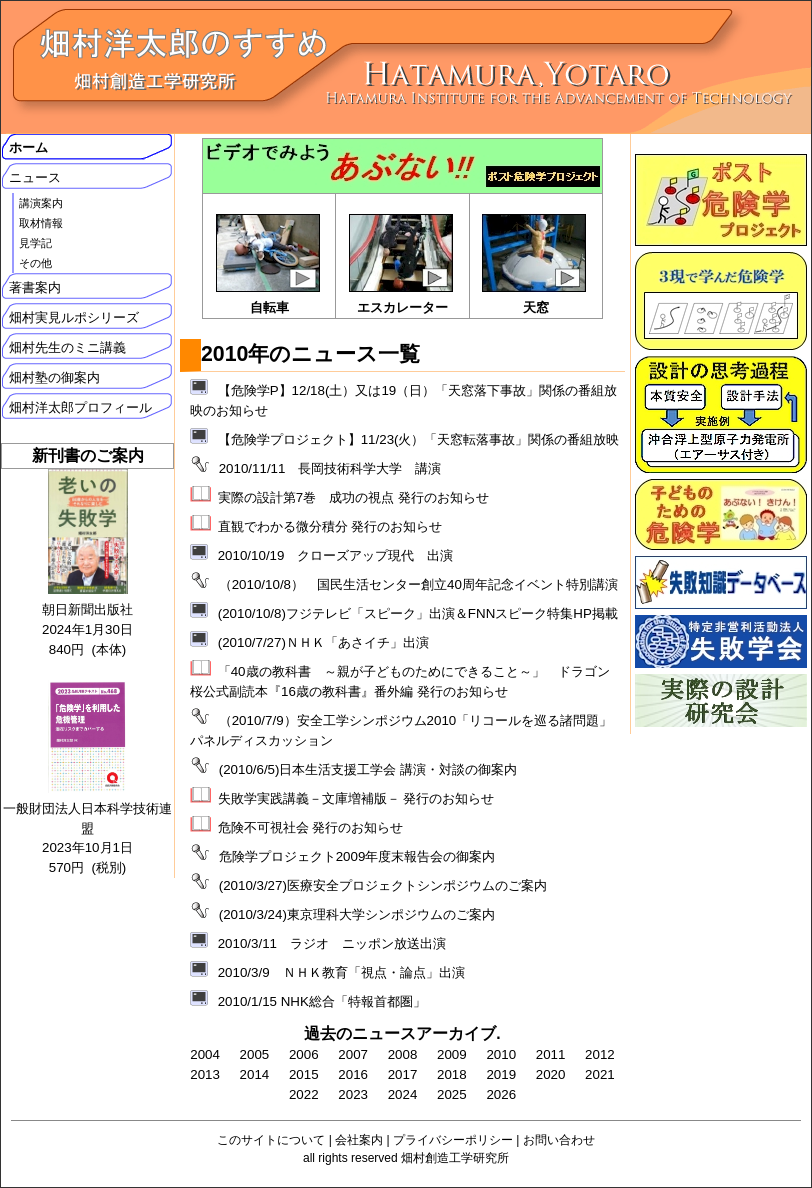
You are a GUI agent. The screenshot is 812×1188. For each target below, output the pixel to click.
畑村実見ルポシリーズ (74, 317)
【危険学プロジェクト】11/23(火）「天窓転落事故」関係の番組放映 (419, 439)
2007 (353, 1054)
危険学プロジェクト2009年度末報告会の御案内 (357, 856)
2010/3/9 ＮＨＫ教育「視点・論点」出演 (341, 972)
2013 (205, 1074)
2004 (205, 1054)
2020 (551, 1074)
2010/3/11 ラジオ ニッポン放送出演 (332, 943)
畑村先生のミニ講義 (67, 347)
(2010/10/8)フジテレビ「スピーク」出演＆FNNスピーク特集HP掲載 (418, 613)
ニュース (35, 177)
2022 (304, 1094)
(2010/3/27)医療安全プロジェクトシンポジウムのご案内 (383, 885)
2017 (403, 1074)
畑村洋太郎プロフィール (80, 407)
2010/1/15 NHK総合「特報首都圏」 (322, 1001)
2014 (255, 1074)
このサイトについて (271, 1140)
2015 (304, 1074)
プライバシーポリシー (453, 1140)
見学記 (35, 243)
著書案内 (35, 287)
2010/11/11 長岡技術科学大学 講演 (330, 468)
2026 (501, 1094)
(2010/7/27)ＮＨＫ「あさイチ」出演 (323, 642)
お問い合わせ (559, 1140)
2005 (255, 1054)
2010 (501, 1054)
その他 (35, 263)
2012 (600, 1054)
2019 (501, 1074)
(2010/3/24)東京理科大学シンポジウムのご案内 (357, 914)
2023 (353, 1094)
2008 (403, 1054)
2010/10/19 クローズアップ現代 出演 (336, 555)
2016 (353, 1074)
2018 (452, 1074)
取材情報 (41, 223)
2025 (452, 1094)
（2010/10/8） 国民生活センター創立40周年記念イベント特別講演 (418, 584)
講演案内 (41, 203)
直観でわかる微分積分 (283, 526)
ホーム (28, 147)
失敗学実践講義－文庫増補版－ (309, 798)
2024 (403, 1094)
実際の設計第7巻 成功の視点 (306, 497)
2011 (551, 1054)
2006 (304, 1054)
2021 (600, 1074)
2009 (452, 1054)
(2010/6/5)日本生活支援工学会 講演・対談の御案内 (368, 769)
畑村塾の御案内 (54, 377)
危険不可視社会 (263, 827)
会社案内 (359, 1140)
